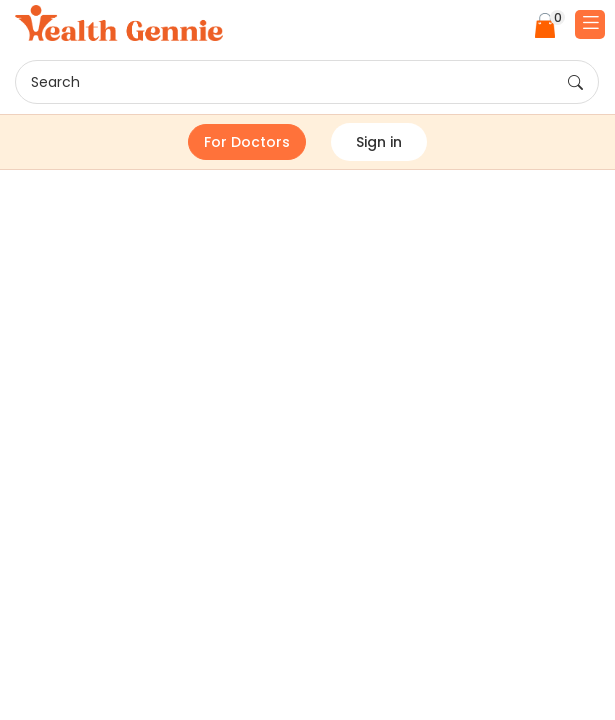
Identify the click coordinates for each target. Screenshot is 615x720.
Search (307, 83)
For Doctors (247, 142)
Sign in (379, 142)
